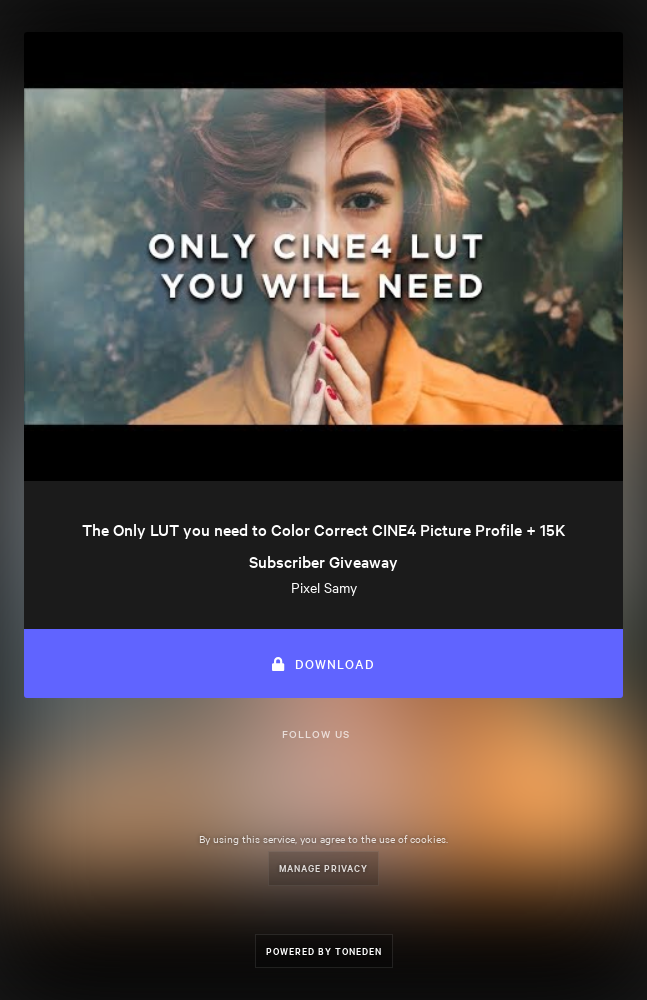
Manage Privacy (323, 867)
